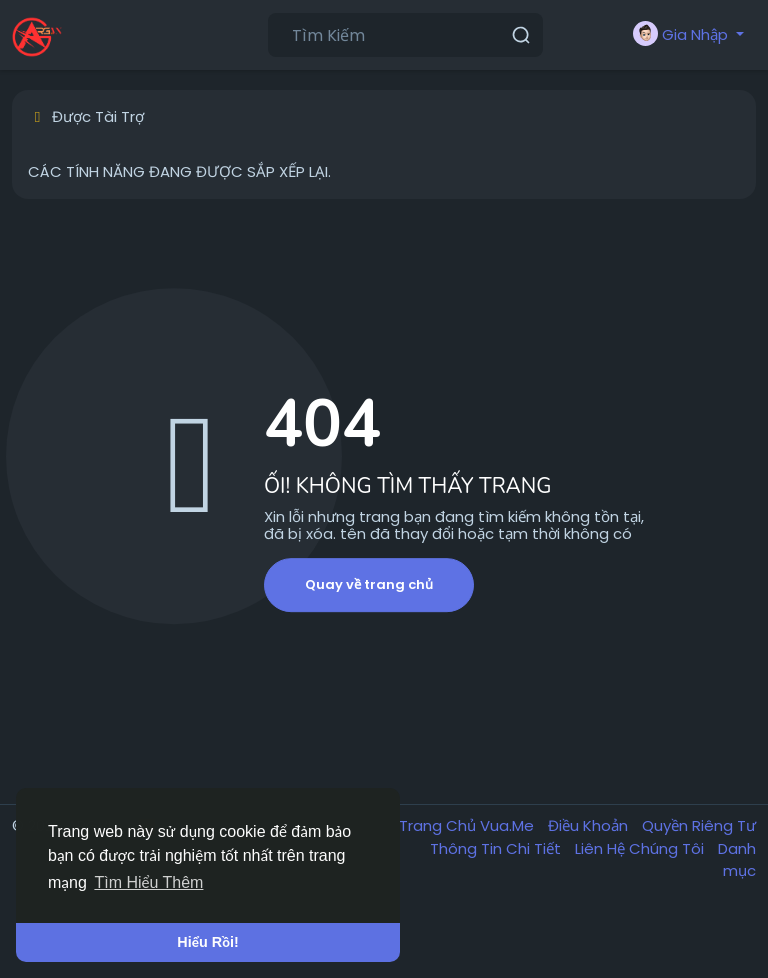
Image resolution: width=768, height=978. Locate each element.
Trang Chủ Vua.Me (468, 825)
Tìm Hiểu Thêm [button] (148, 882)
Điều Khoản (590, 825)
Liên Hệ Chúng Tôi (641, 848)
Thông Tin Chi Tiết (497, 848)
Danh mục (737, 860)
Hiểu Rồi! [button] (207, 942)
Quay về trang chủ (369, 584)
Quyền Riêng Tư (699, 825)
